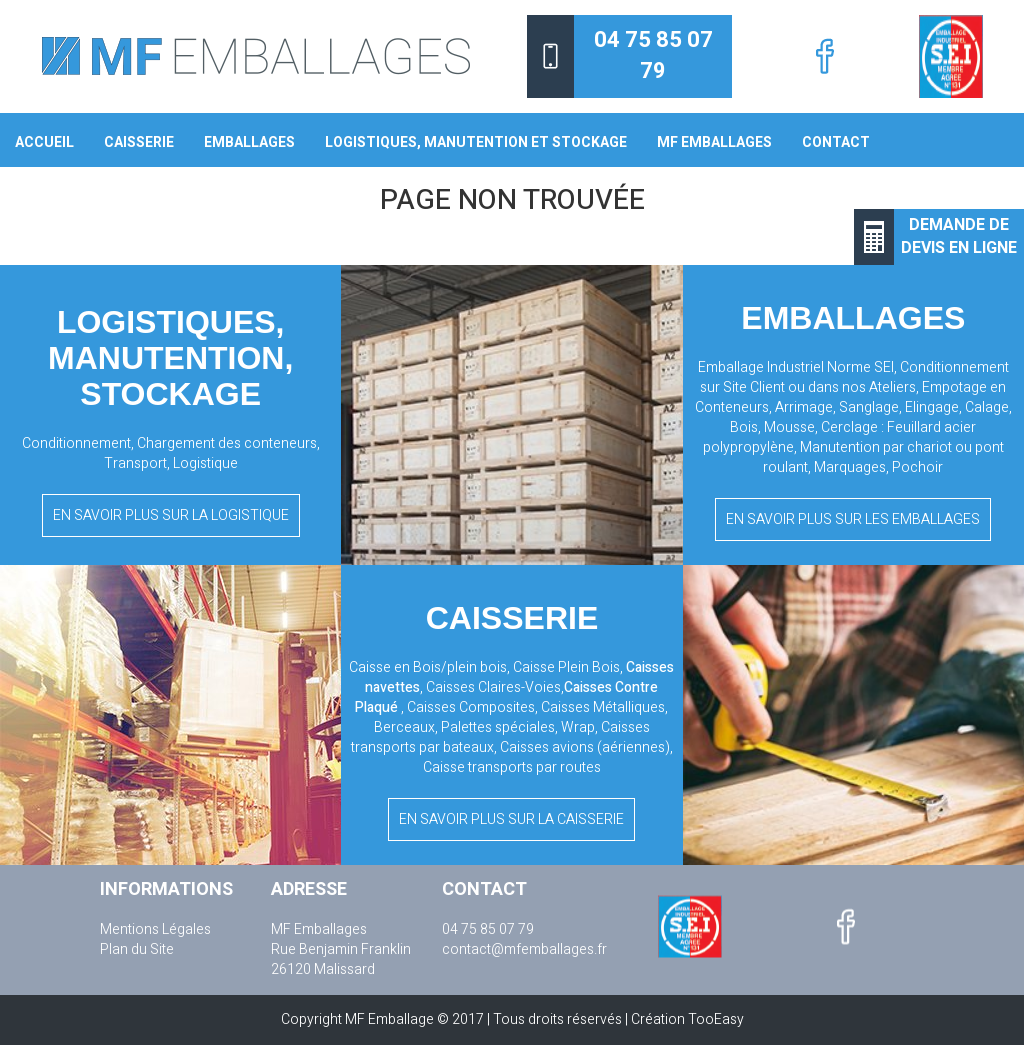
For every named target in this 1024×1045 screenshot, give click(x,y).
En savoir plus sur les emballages (853, 519)
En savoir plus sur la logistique (171, 515)
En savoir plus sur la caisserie (511, 819)
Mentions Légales (155, 930)
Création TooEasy (687, 1019)
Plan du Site (137, 950)
